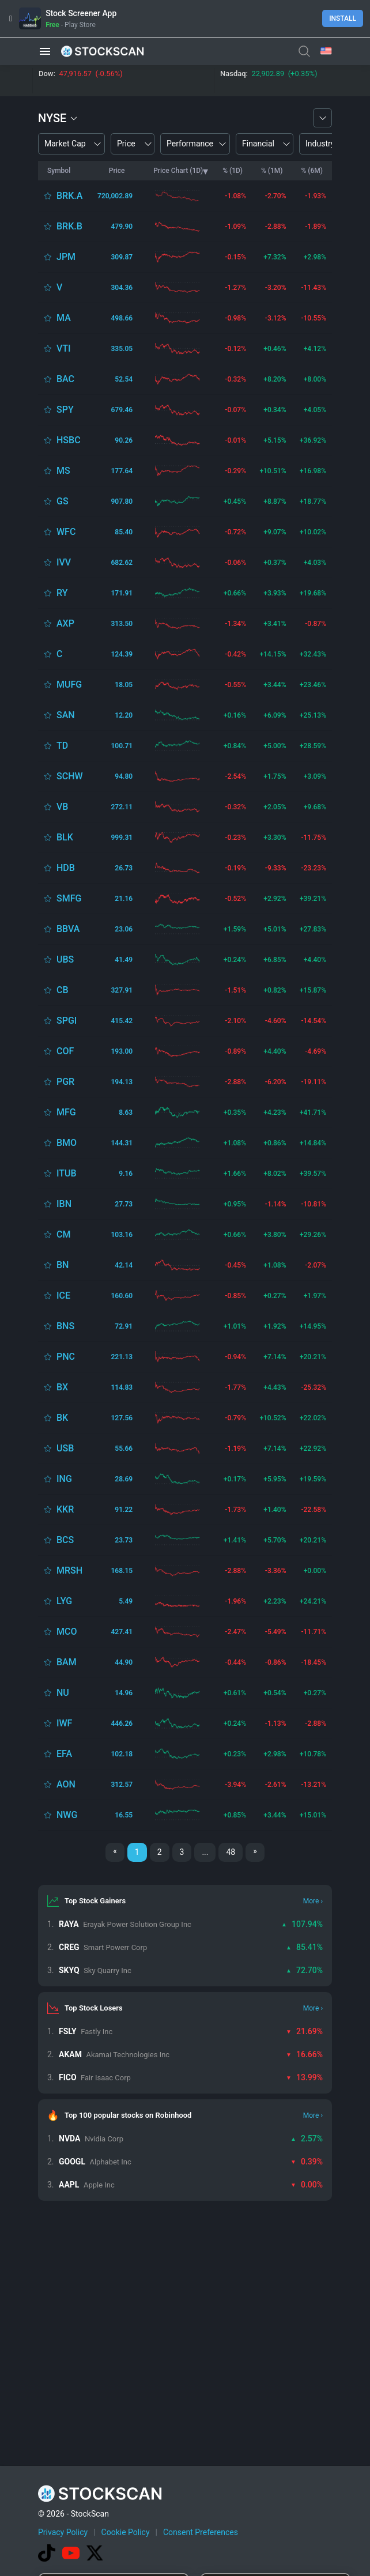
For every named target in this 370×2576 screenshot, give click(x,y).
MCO (66, 1631)
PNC (65, 1356)
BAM (66, 1662)
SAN (65, 715)
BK (62, 1417)
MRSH (69, 1570)
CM (63, 1234)
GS (62, 501)
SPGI (66, 1020)
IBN (63, 1203)
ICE (63, 1295)
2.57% (306, 2138)
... (205, 1852)
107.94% (302, 1924)
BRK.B (69, 226)
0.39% (306, 2161)
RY (61, 592)
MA (63, 317)
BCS (65, 1539)
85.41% (304, 1947)
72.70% (304, 1970)
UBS (65, 959)
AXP (65, 623)
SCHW (69, 776)
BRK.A (69, 195)
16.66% (304, 2054)
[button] (45, 51)
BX (62, 1387)
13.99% (304, 2077)
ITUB (66, 1173)
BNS (65, 1326)
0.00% (306, 2184)
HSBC (68, 440)
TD (62, 745)
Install (342, 18)
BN (62, 1264)
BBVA (68, 928)
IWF (64, 1723)
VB (62, 806)
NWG (66, 1814)
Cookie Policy (125, 2532)
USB (65, 1448)
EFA (64, 1753)
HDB (65, 867)
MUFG (69, 684)
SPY (65, 409)
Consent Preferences (200, 2532)
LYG (64, 1601)
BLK (64, 837)
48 (230, 1852)
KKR (65, 1509)
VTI (63, 348)
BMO (66, 1142)
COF (65, 1051)
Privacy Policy (63, 2532)
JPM (65, 256)
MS (63, 470)
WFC (65, 531)
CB (62, 990)
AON (65, 1784)
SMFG (68, 898)
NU (62, 1692)
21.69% (304, 2031)
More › (313, 1901)
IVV (63, 562)
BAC (65, 379)
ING (64, 1478)
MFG (66, 1112)
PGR (65, 1081)
